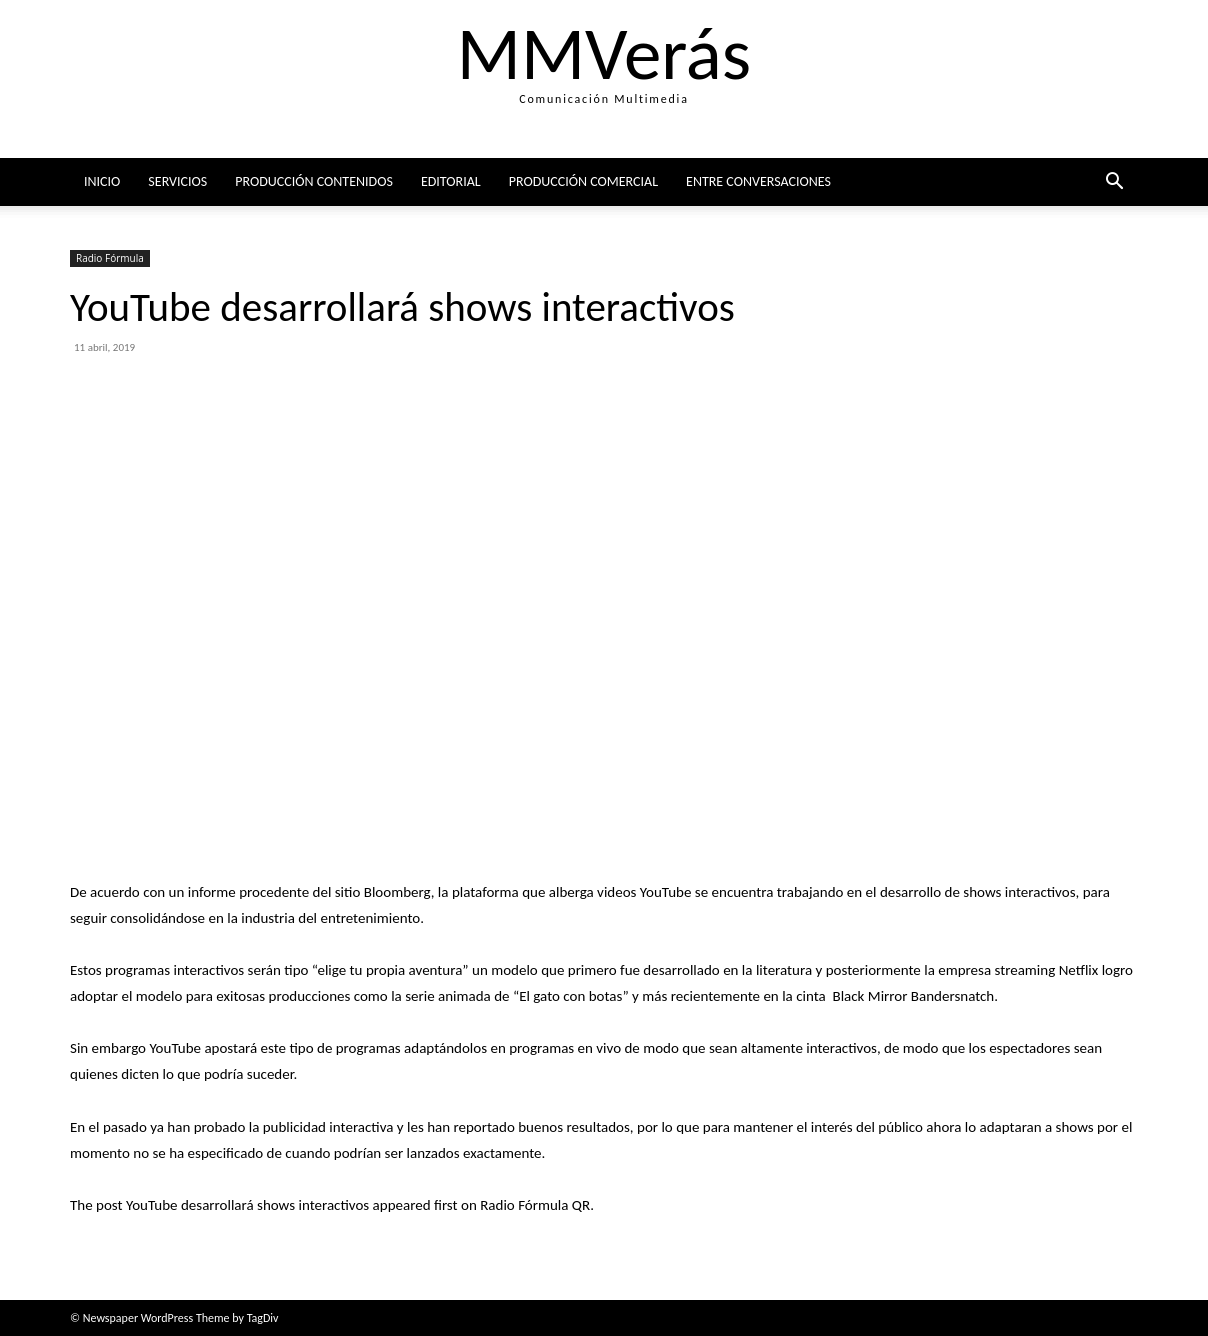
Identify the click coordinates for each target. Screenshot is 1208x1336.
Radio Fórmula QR (535, 1205)
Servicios (177, 181)
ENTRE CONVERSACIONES (758, 181)
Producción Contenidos (314, 181)
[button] (1114, 183)
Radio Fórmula (110, 258)
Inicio (102, 181)
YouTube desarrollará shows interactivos (247, 1205)
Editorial (451, 181)
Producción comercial (583, 181)
